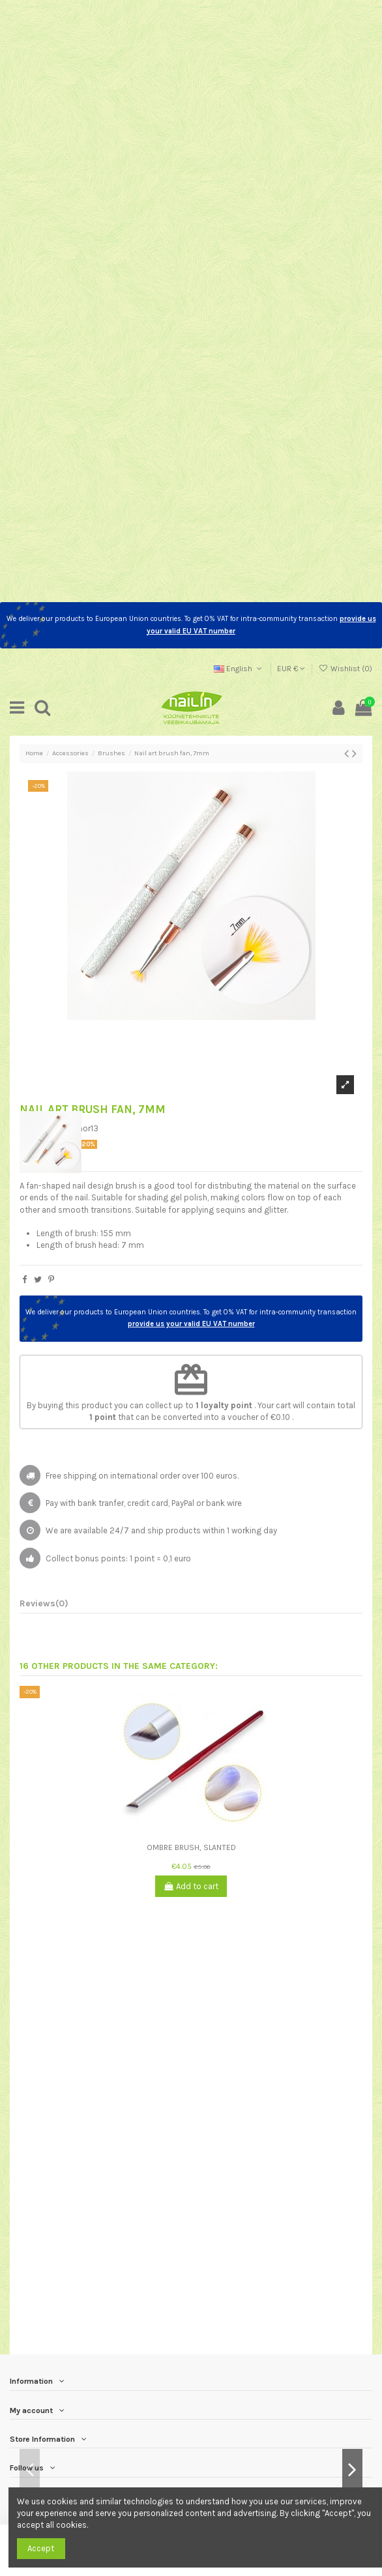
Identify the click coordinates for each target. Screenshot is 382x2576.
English (239, 668)
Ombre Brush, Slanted (191, 1847)
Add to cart (191, 1886)
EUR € (291, 668)
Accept (40, 2548)
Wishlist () (345, 668)
